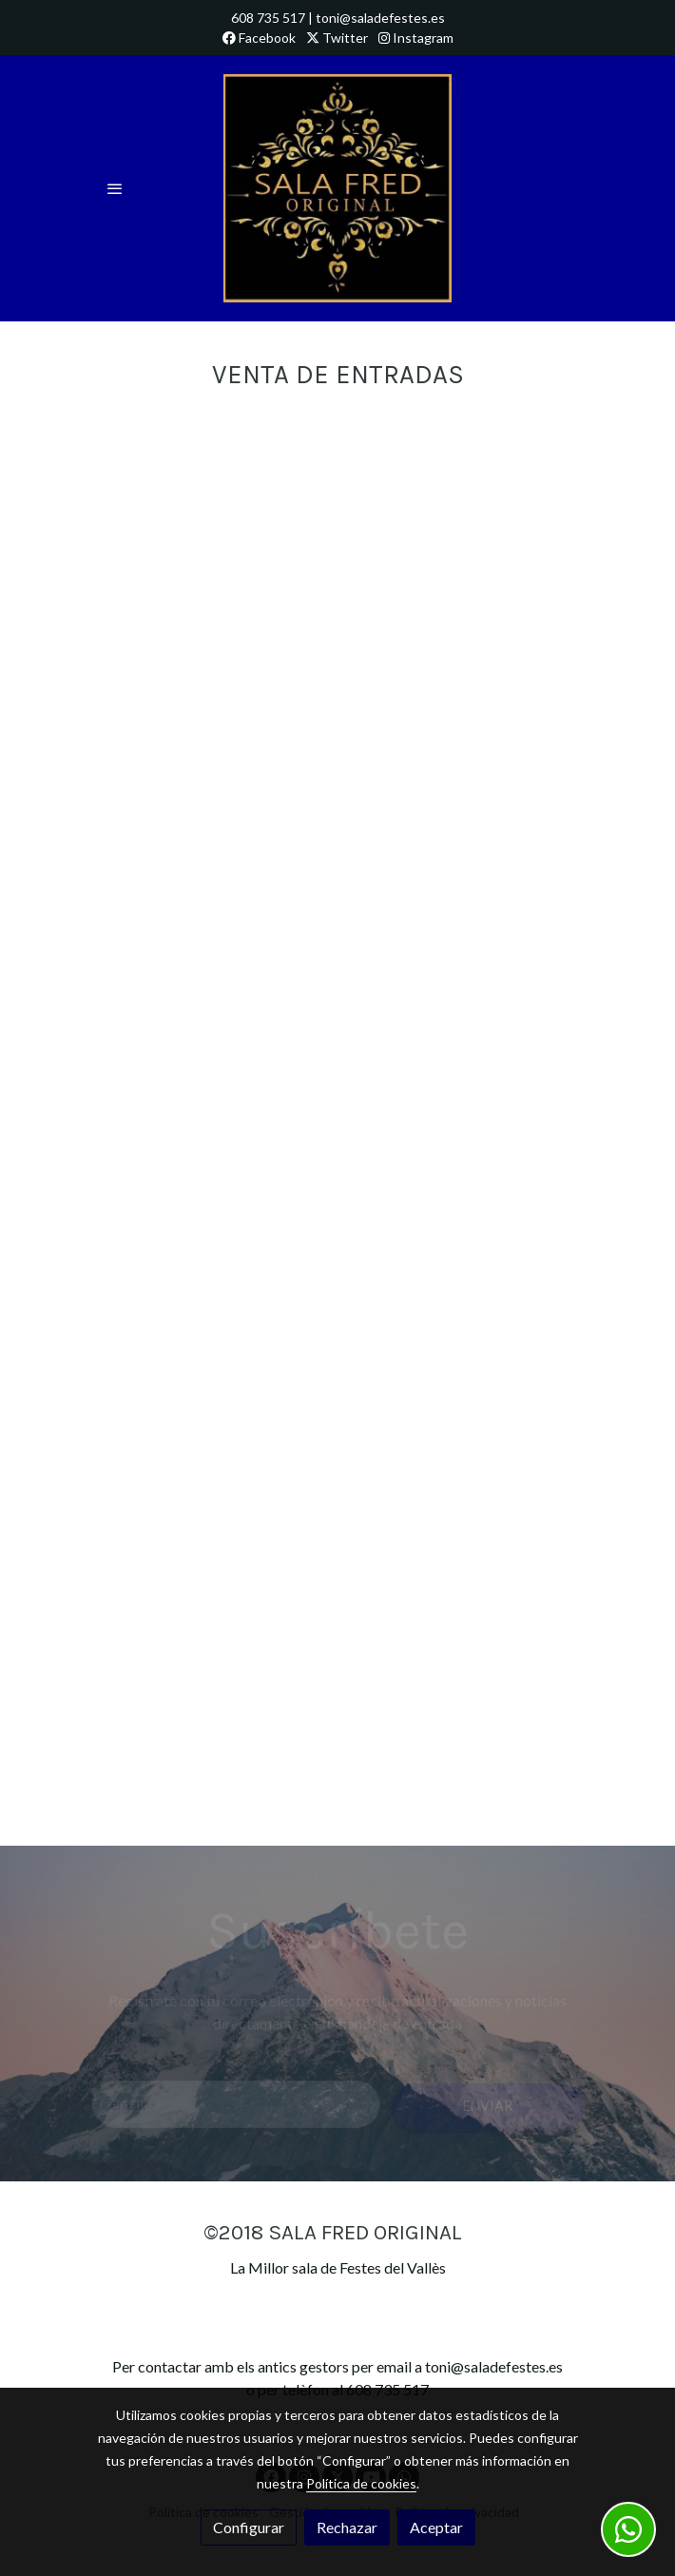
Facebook (259, 37)
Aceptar (436, 2527)
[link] (337, 188)
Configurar (248, 2527)
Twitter (337, 37)
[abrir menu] (115, 188)
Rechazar (347, 2527)
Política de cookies (361, 2483)
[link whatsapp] (628, 2529)
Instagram (415, 37)
